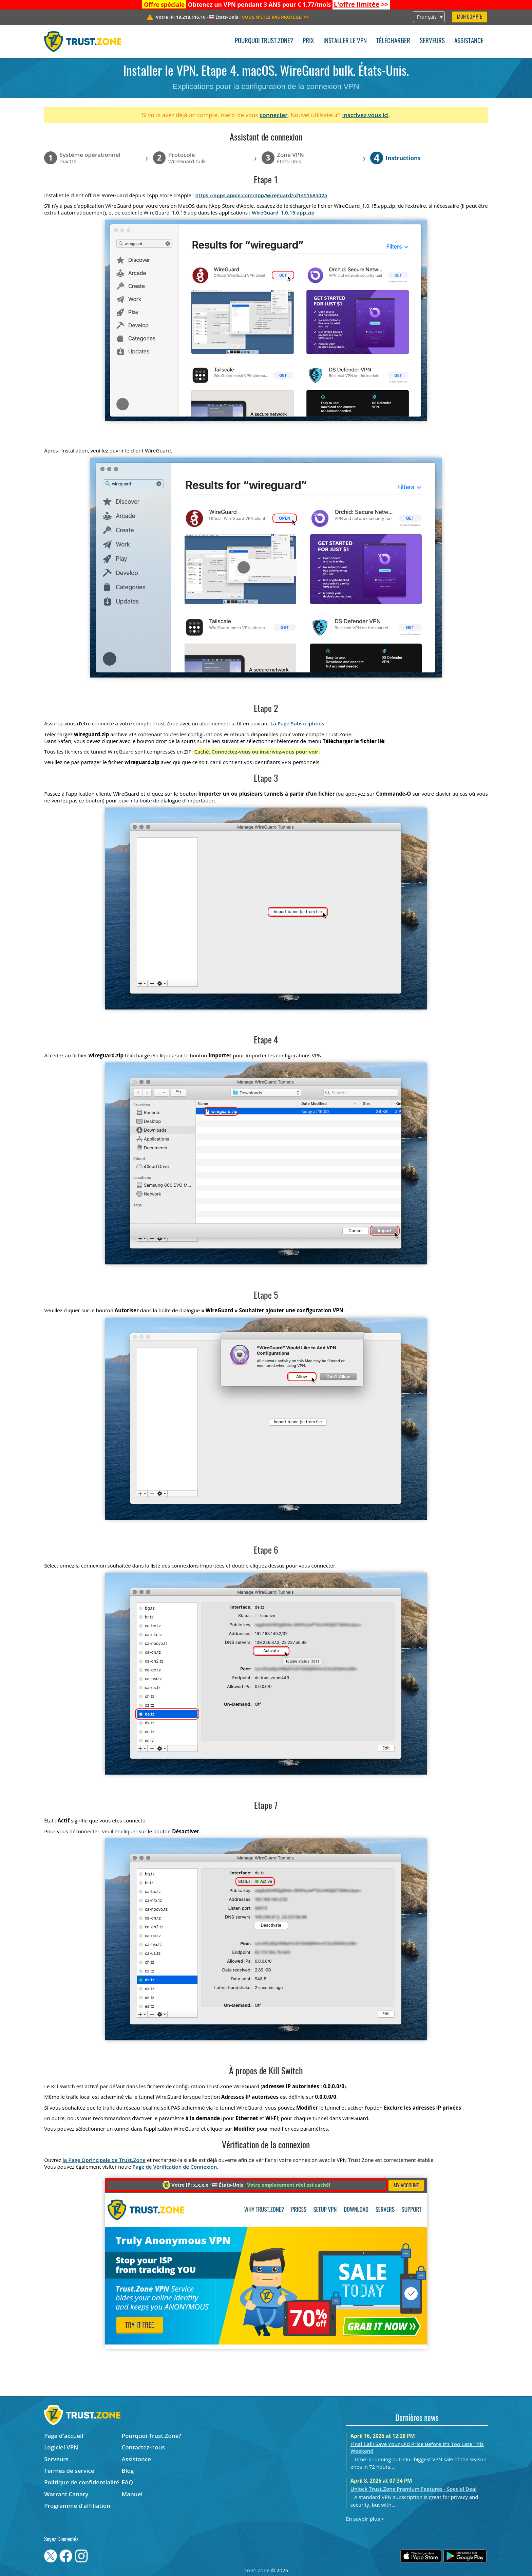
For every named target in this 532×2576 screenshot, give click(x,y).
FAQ (127, 2482)
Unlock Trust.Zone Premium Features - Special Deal (413, 2488)
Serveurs (432, 41)
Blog (128, 2471)
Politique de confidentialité (81, 2482)
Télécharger (393, 41)
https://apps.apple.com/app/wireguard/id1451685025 (261, 195)
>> (361, 4)
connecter (274, 115)
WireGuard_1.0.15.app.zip (283, 212)
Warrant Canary (66, 2494)
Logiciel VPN (61, 2447)
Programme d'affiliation (77, 2505)
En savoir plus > (365, 2518)
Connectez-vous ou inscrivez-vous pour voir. (265, 751)
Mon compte (469, 17)
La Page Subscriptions (297, 723)
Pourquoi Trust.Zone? (264, 41)
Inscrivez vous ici (365, 115)
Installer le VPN (345, 41)
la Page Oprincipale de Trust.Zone (104, 2159)
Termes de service (69, 2471)
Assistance (468, 41)
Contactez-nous (143, 2447)
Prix (308, 41)
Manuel (132, 2494)
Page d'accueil (63, 2436)
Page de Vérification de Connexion (174, 2166)
